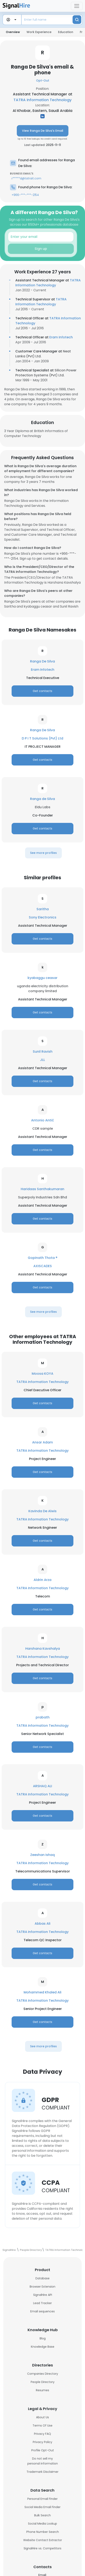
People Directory (43, 2382)
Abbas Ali (42, 1923)
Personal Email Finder (42, 2499)
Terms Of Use (42, 2425)
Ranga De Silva (42, 661)
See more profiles (43, 853)
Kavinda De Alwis (42, 1511)
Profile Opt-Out (42, 2450)
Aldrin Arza (42, 1579)
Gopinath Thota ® (42, 1257)
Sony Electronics (42, 917)
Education (65, 32)
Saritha (42, 909)
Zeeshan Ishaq (42, 1854)
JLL (42, 1059)
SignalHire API (42, 2295)
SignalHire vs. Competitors (42, 2548)
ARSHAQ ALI (42, 1786)
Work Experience (39, 32)
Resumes (42, 2390)
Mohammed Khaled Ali (42, 1992)
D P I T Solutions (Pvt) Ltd (42, 738)
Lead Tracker (42, 2303)
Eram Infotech (61, 337)
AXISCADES (42, 1266)
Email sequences (42, 2311)
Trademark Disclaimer (42, 2472)
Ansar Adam (42, 1442)
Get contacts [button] (42, 691)
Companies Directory (42, 2374)
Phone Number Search (42, 2532)
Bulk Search (42, 2515)
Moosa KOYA (42, 1373)
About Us (42, 2417)
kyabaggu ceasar (42, 977)
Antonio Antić (42, 1120)
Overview (13, 32)
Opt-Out (42, 80)
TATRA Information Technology (42, 99)
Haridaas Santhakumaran (42, 1189)
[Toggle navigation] (77, 6)
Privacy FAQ (42, 2434)
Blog (43, 2338)
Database (42, 2278)
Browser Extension (42, 2287)
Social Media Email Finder (42, 2507)
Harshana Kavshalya (42, 1648)
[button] (25, 178)
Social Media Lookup (42, 2523)
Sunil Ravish (42, 1051)
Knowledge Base (42, 2347)
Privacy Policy (42, 2442)
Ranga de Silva (42, 798)
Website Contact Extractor (42, 2540)
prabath (43, 1717)
